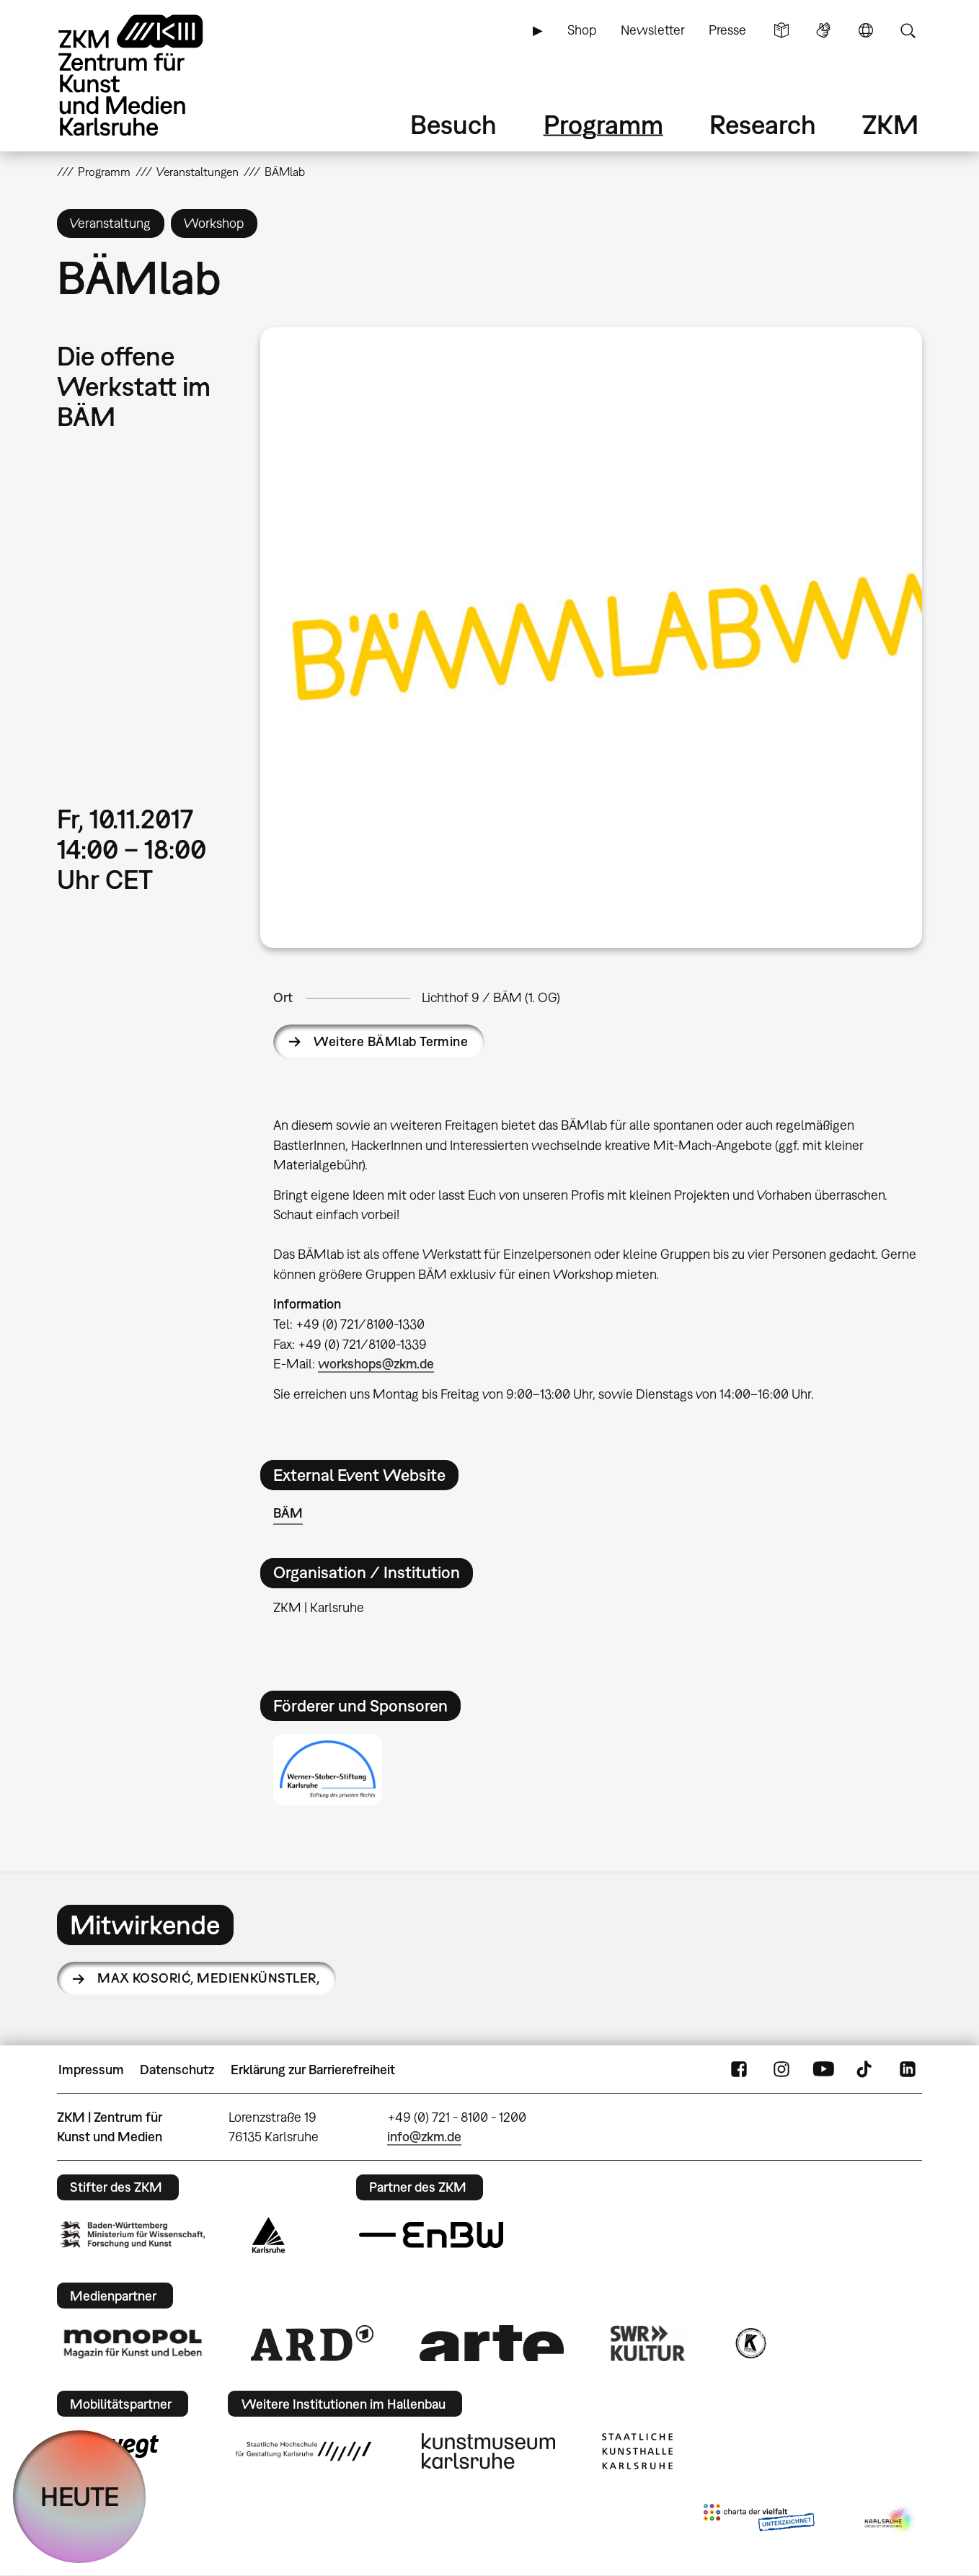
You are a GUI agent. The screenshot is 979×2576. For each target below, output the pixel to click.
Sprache (865, 30)
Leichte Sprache (781, 30)
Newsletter (653, 29)
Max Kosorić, (208, 1978)
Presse (727, 29)
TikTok (865, 2070)
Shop (581, 29)
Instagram (781, 2070)
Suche (907, 30)
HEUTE (79, 2496)
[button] (591, 637)
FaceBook (739, 2070)
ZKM (890, 124)
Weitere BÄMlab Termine (391, 1041)
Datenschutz (177, 2069)
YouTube (823, 2070)
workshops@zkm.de (376, 1363)
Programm (603, 124)
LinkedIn (907, 2070)
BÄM (288, 1513)
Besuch (453, 124)
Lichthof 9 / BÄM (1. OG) (491, 997)
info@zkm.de (424, 2136)
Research (762, 124)
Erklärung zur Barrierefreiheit (313, 2069)
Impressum (91, 2069)
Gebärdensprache (823, 30)
